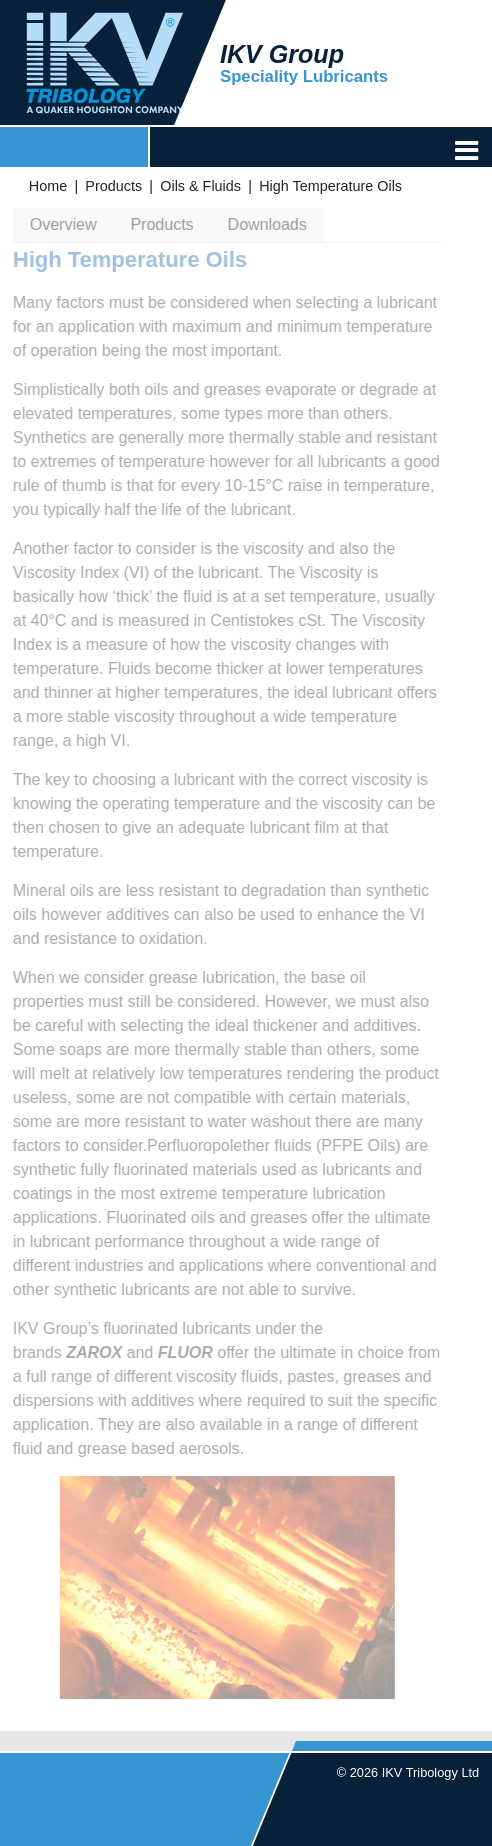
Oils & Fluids (200, 186)
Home (48, 186)
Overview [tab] (61, 224)
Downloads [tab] (264, 224)
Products (113, 186)
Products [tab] (159, 224)
